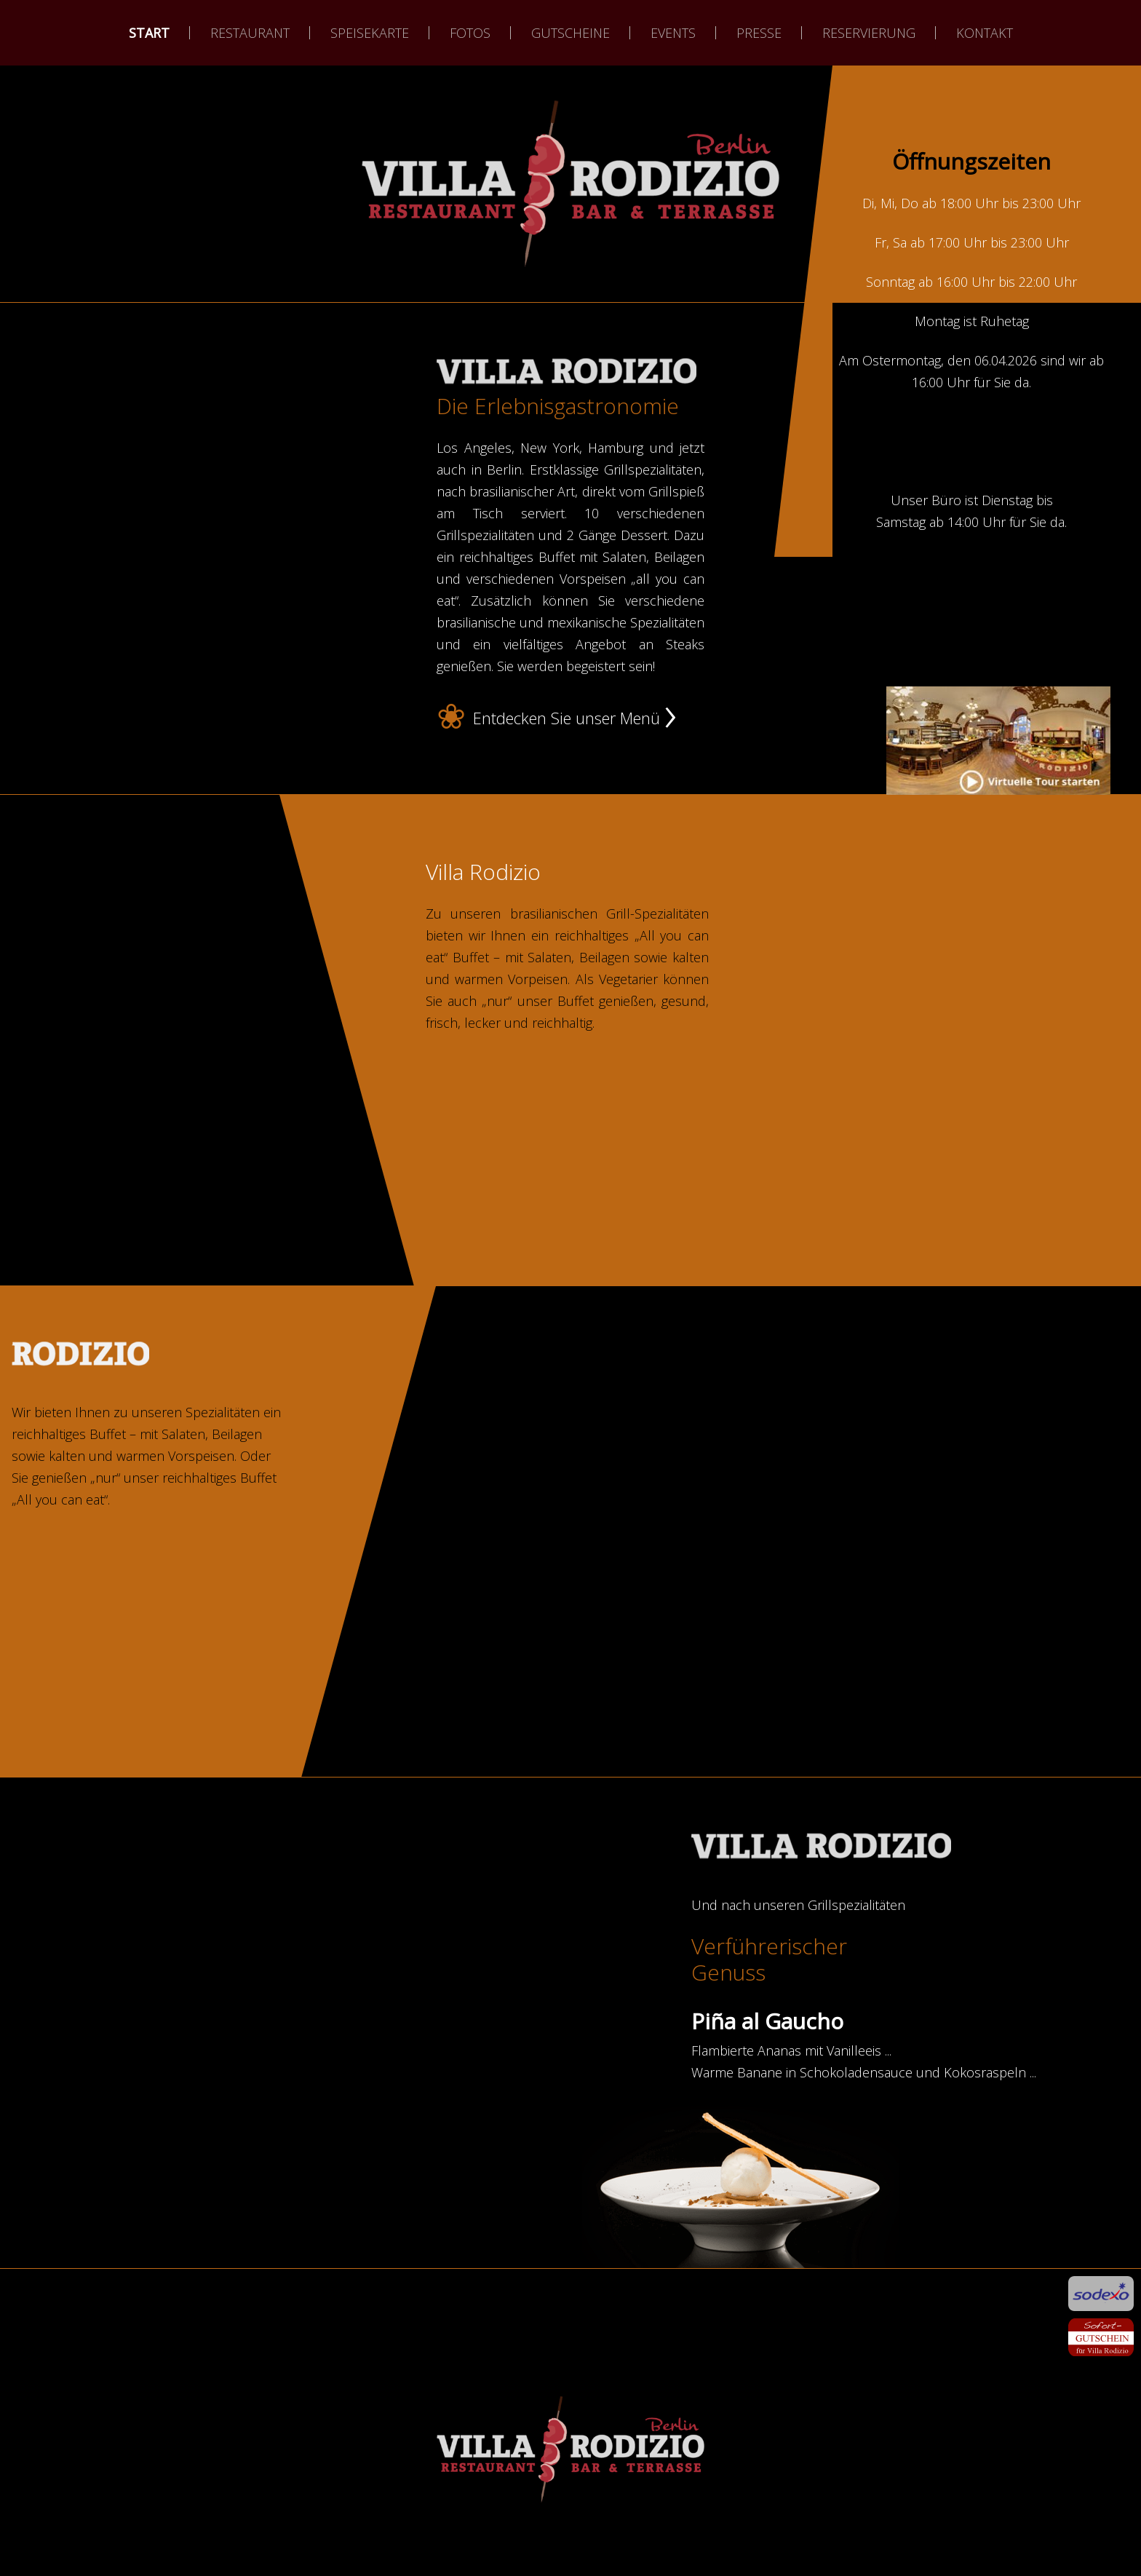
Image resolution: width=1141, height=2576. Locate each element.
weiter (570, 269)
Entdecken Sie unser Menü (566, 718)
